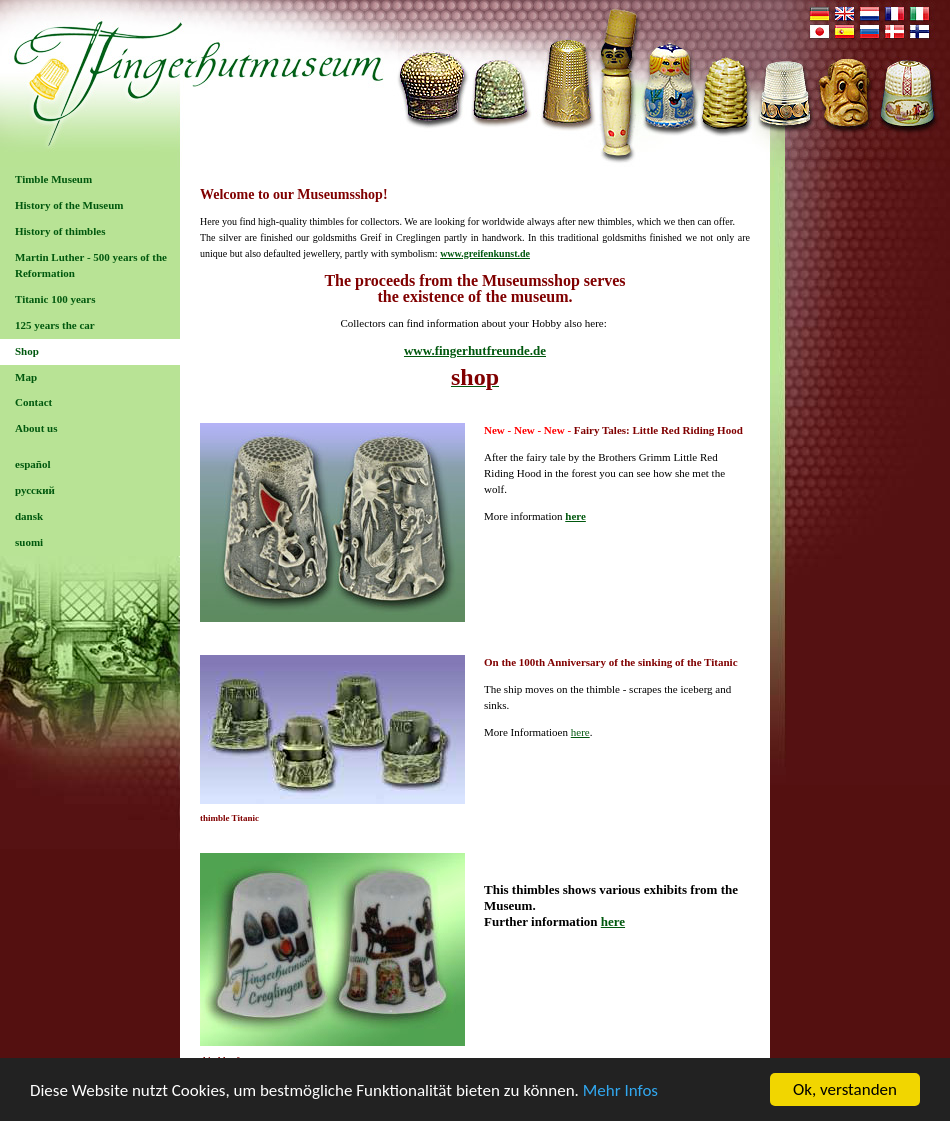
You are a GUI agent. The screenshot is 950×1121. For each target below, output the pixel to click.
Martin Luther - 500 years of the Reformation (91, 265)
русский (35, 490)
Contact (33, 402)
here (575, 516)
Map (26, 377)
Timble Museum (53, 179)
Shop (27, 351)
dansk (29, 516)
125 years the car (55, 325)
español (32, 464)
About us (36, 428)
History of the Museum (69, 205)
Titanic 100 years (55, 299)
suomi (29, 542)
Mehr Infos (620, 1091)
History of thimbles (60, 231)
